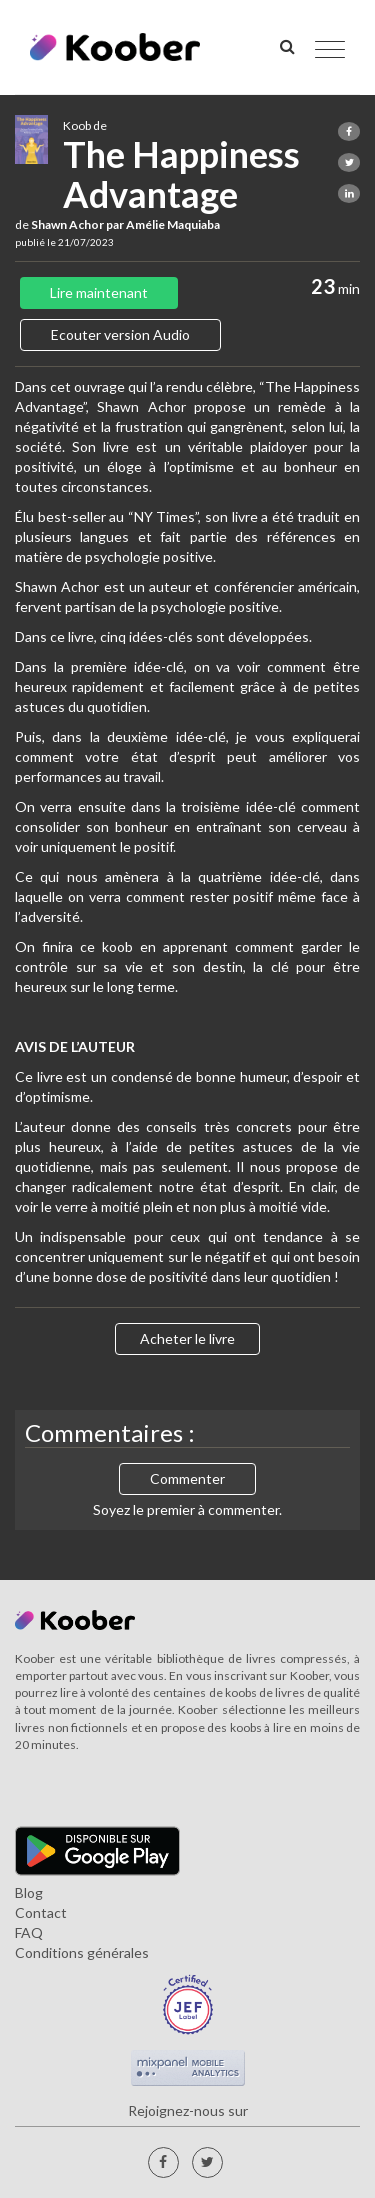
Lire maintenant (99, 292)
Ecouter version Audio (120, 334)
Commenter (187, 1478)
